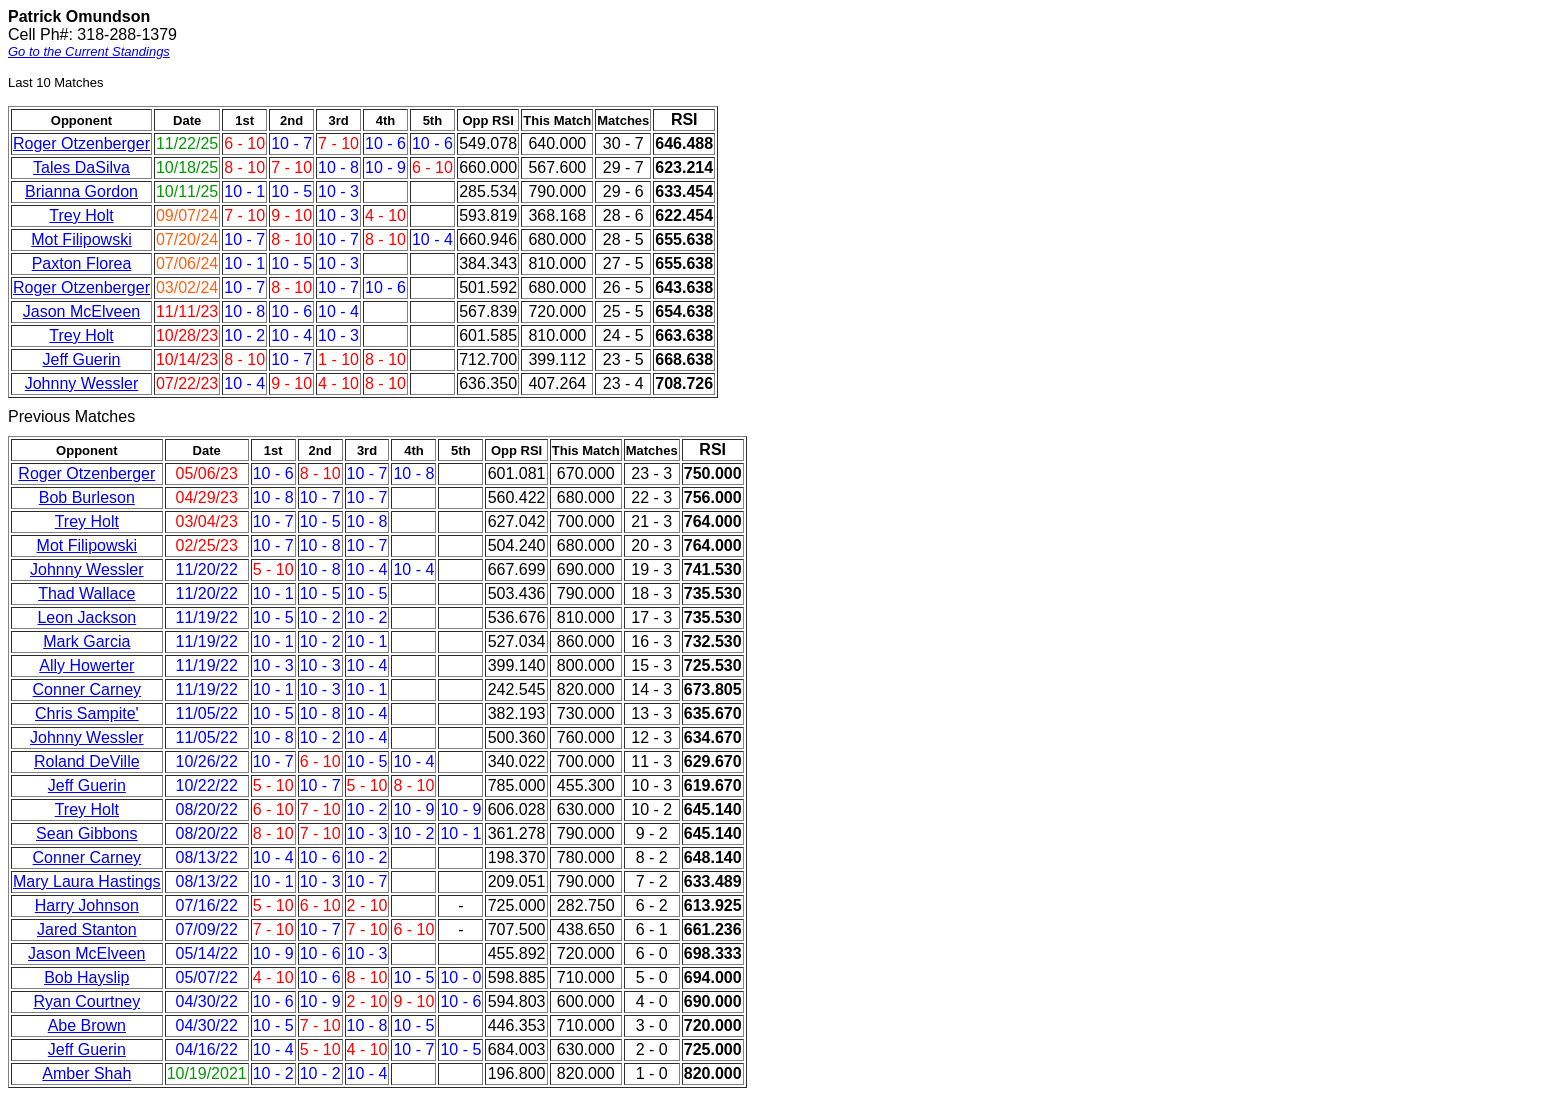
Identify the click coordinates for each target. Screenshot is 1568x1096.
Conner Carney (87, 689)
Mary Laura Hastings (87, 881)
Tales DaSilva (81, 167)
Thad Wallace (86, 593)
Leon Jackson (86, 617)
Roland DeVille (87, 761)
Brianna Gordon (81, 191)
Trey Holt (81, 215)
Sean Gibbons (86, 833)
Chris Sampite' (87, 713)
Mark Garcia (86, 641)
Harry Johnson (87, 905)
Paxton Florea (82, 263)
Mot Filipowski (81, 239)
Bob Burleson (87, 497)
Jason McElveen (81, 311)
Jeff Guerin (82, 359)
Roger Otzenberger (81, 143)
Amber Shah (86, 1073)
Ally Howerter (86, 665)
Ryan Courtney (86, 1001)
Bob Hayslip (86, 977)
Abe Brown (87, 1025)
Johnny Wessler (82, 383)
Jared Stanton (87, 929)
